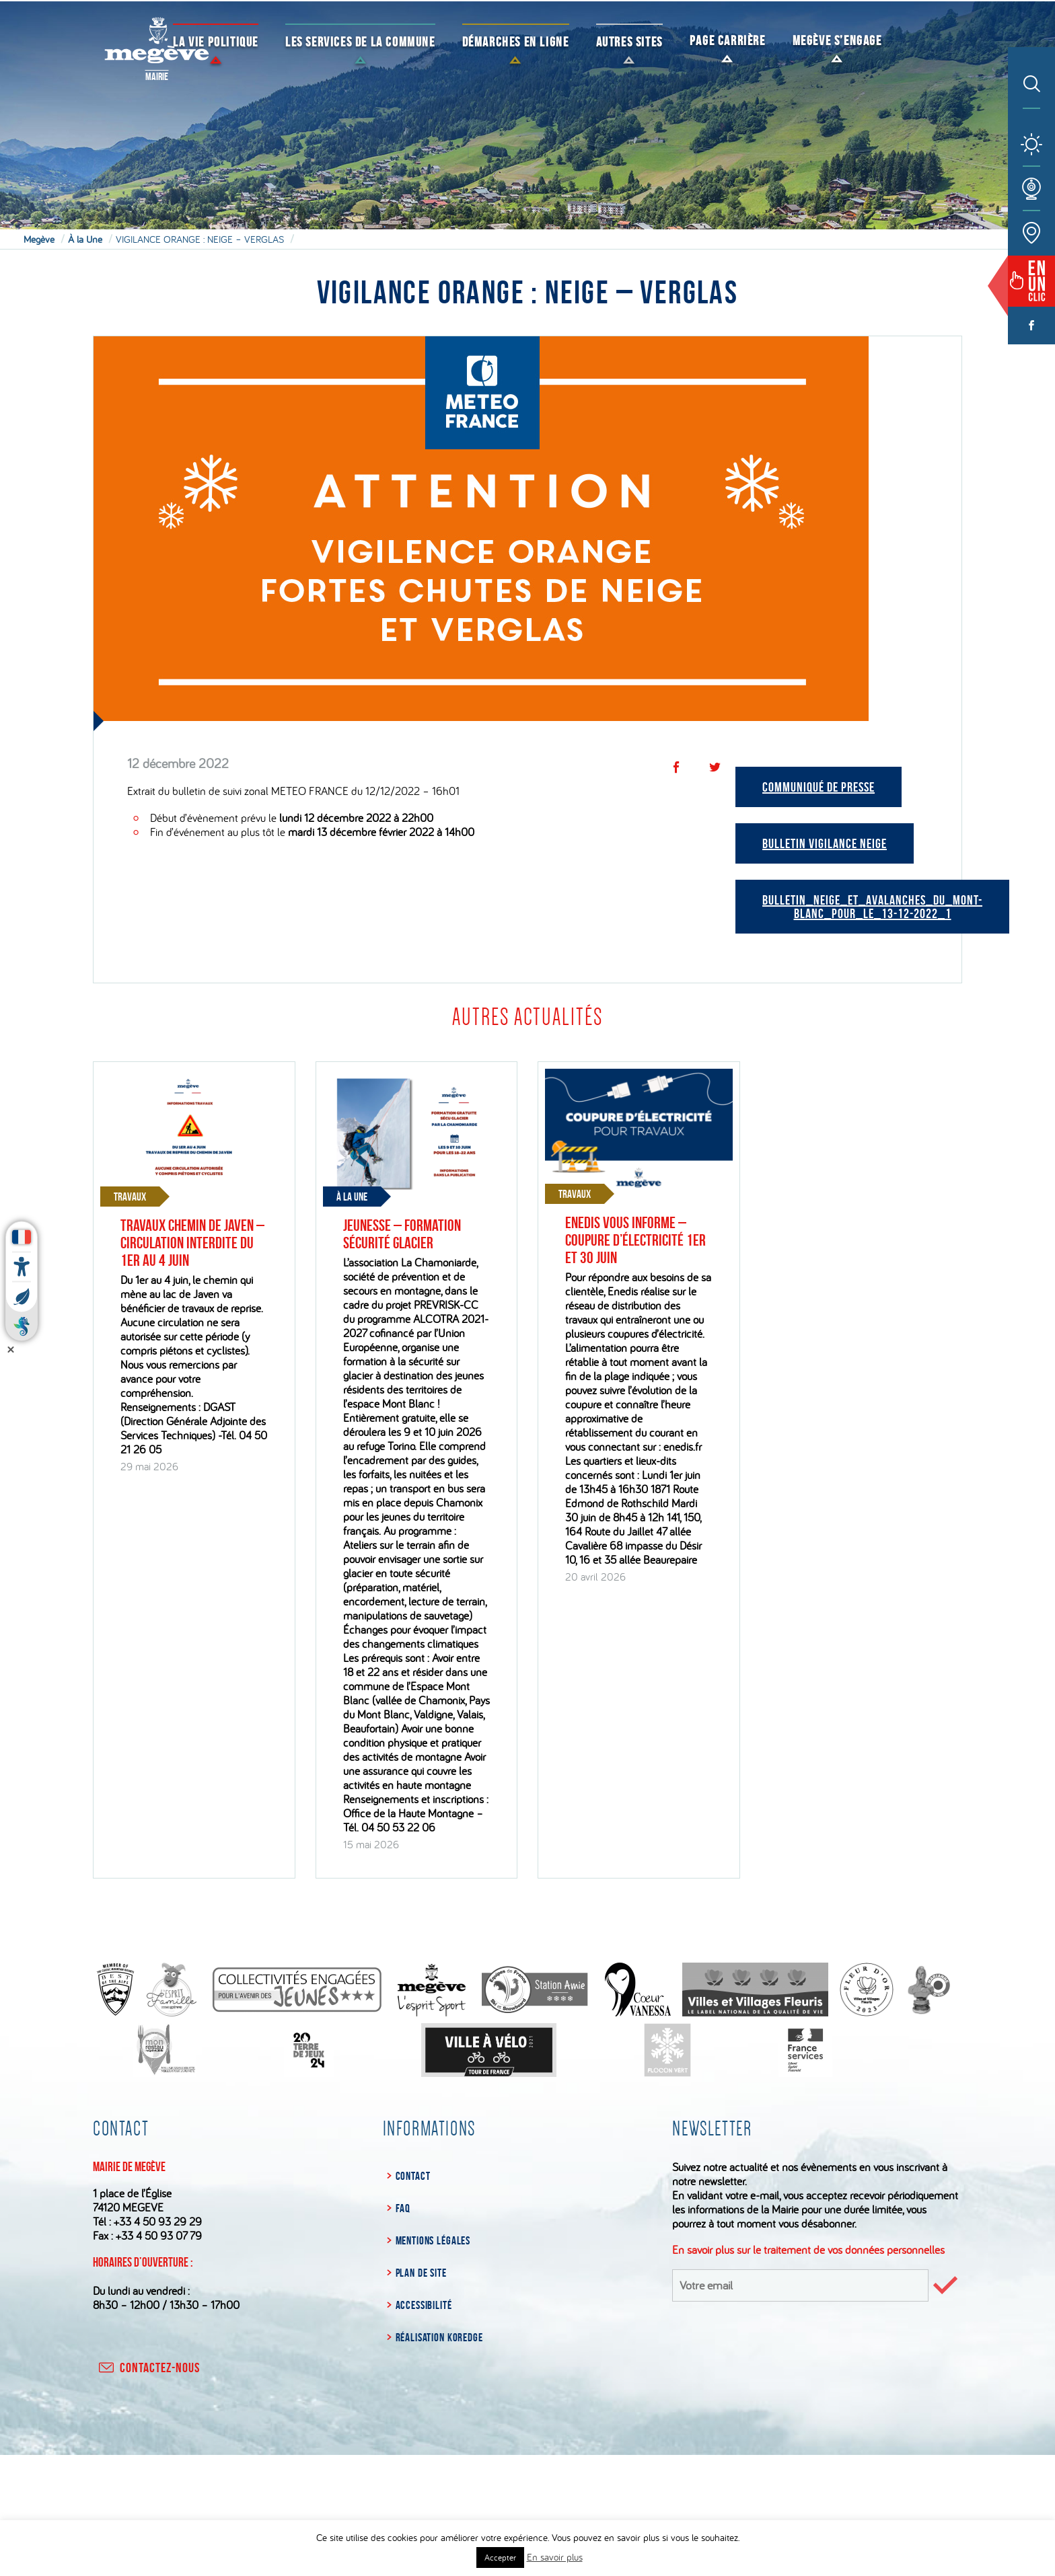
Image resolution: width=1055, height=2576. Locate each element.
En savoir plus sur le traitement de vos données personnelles (808, 2249)
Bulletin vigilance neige (824, 843)
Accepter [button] (500, 2557)
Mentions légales (433, 2240)
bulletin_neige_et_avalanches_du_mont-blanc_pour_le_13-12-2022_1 (872, 907)
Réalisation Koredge (439, 2337)
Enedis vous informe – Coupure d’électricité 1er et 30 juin (635, 1240)
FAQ (403, 2208)
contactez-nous (148, 2367)
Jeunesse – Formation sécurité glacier (402, 1234)
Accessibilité (424, 2305)
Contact (413, 2176)
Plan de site (421, 2273)
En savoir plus (555, 2556)
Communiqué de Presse (818, 787)
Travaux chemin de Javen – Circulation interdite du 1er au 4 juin (192, 1243)
